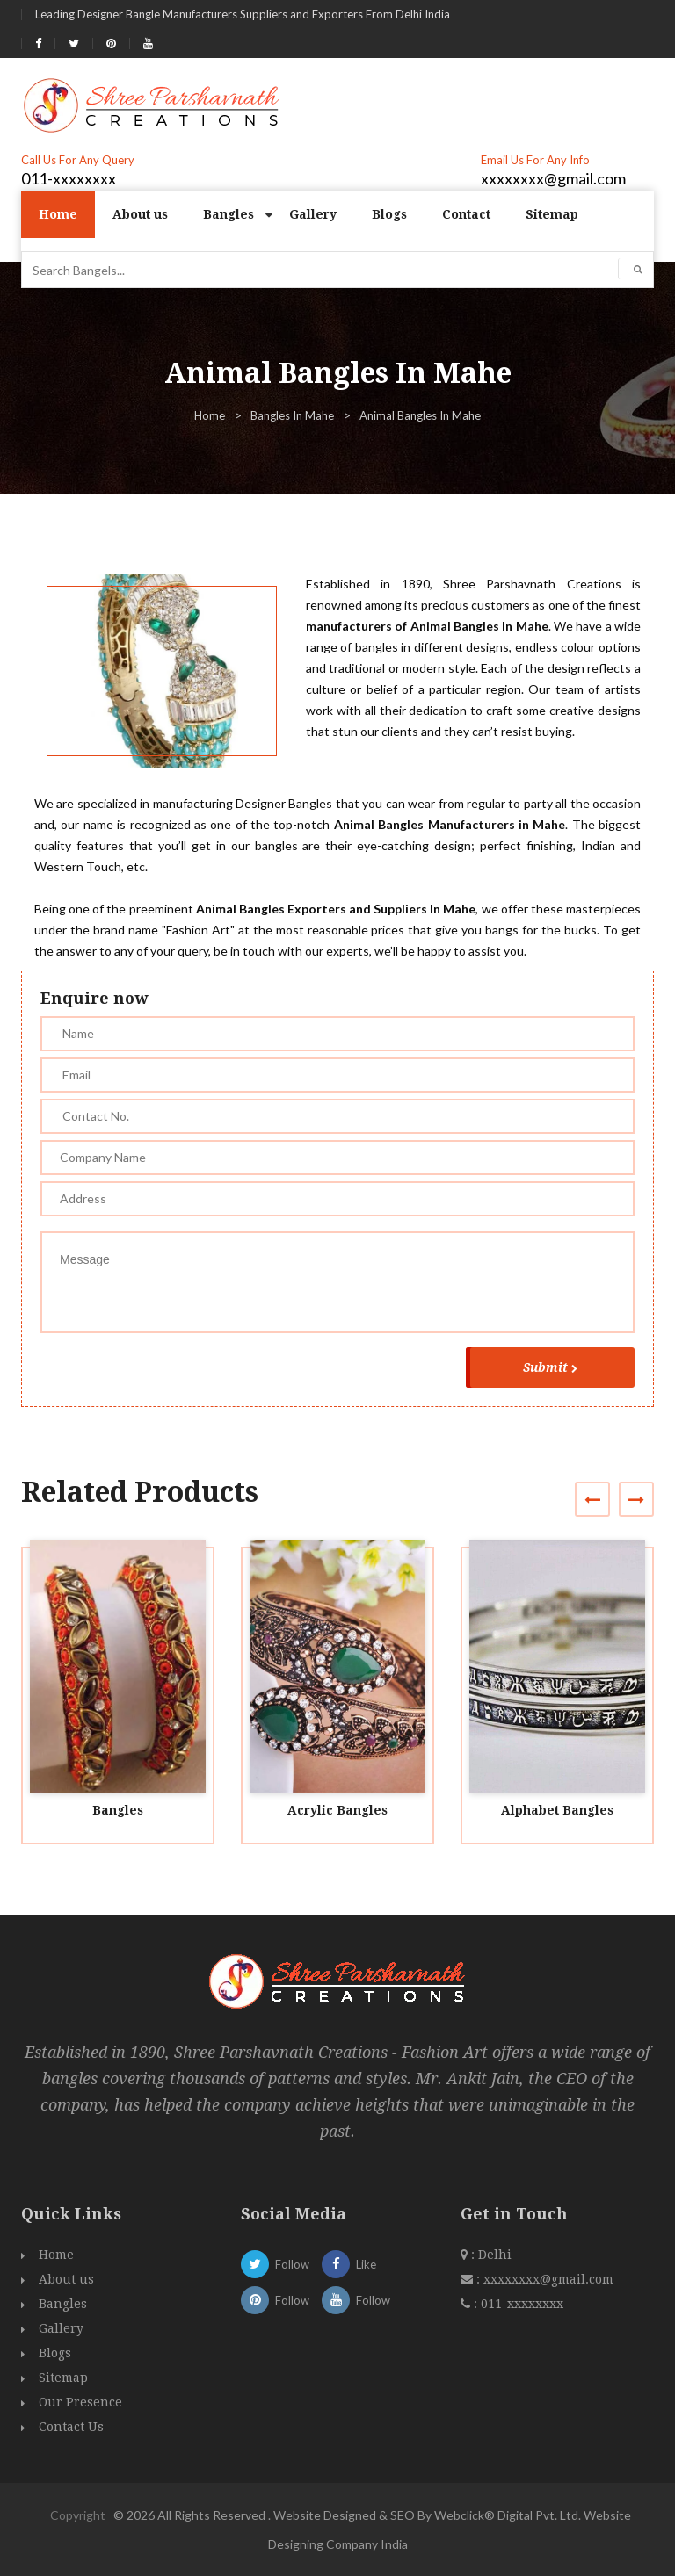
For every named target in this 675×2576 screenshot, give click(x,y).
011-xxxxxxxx (68, 178)
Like (349, 2264)
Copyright (77, 2514)
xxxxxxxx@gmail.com (553, 178)
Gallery (313, 214)
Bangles (228, 214)
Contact (466, 214)
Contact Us (71, 2427)
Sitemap (552, 214)
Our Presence (80, 2402)
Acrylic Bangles (337, 1810)
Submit (550, 1367)
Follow (275, 2264)
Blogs (389, 214)
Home (58, 214)
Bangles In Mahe (292, 415)
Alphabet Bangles (557, 1810)
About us (140, 214)
